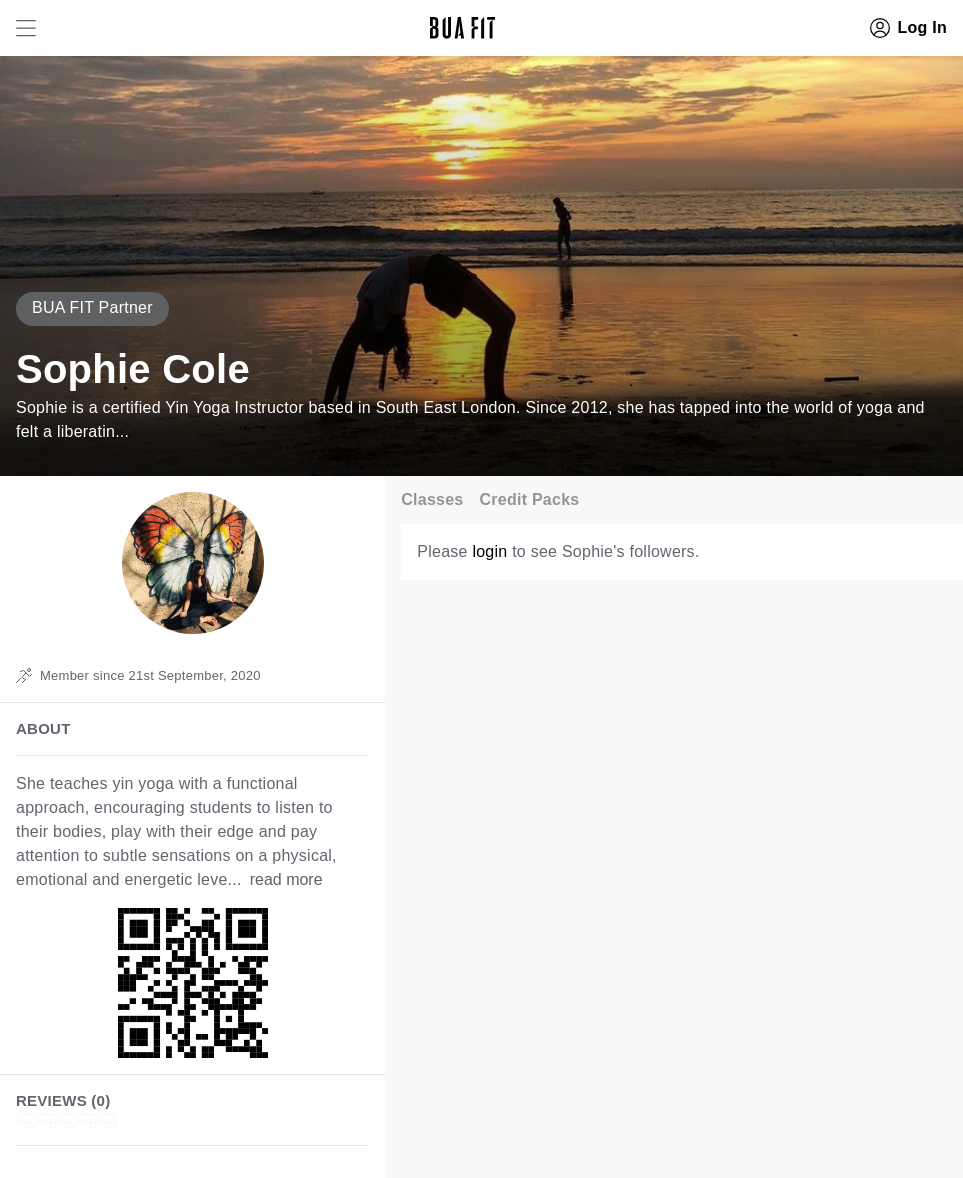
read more (286, 879)
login (489, 551)
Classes (432, 499)
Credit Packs (530, 499)
